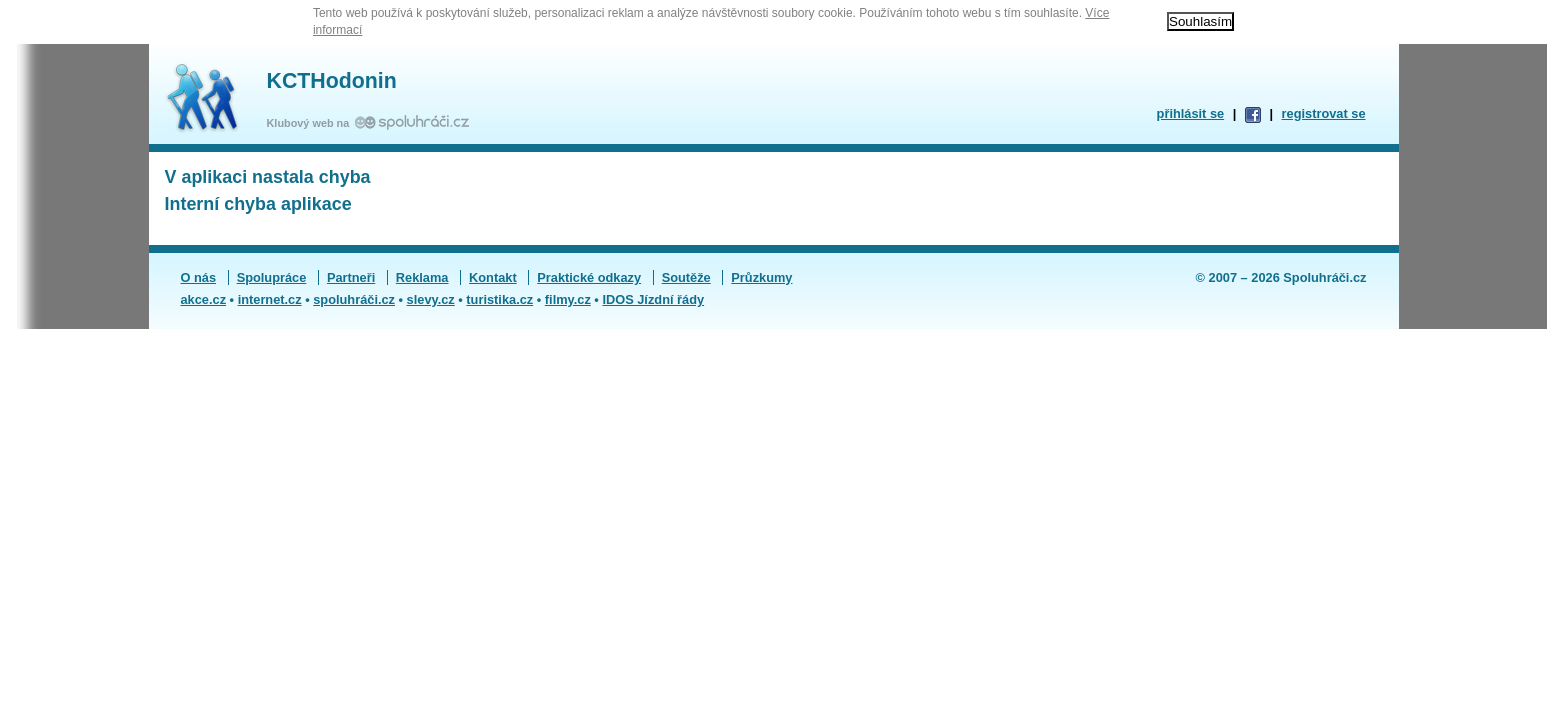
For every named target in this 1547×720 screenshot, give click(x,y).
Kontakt (493, 277)
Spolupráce (272, 277)
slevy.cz (431, 299)
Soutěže (686, 277)
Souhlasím (1200, 21)
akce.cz (204, 299)
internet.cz (270, 299)
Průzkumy (761, 277)
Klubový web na (311, 123)
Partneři (351, 277)
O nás (199, 277)
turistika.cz (499, 299)
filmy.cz (568, 299)
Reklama (422, 277)
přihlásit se (1191, 113)
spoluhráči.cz (354, 299)
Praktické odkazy (589, 277)
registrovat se (1324, 113)
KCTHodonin (332, 81)
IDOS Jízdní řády (653, 299)
